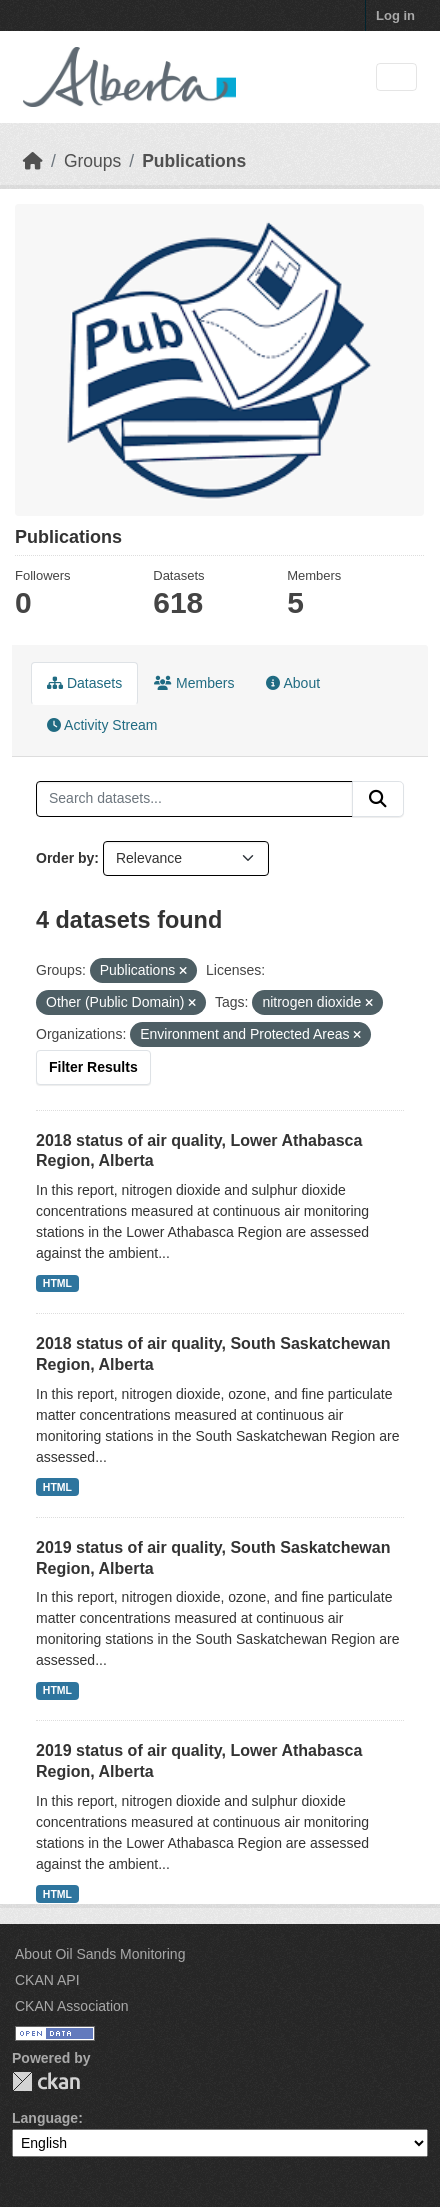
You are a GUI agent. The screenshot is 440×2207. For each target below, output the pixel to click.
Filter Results (93, 1067)
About (293, 683)
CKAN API (47, 1980)
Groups (92, 161)
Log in (395, 15)
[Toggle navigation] (396, 77)
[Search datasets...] (194, 799)
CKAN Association (72, 2006)
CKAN (46, 2081)
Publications (194, 161)
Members (194, 683)
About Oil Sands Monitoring (100, 1954)
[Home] (33, 161)
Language (45, 2118)
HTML (57, 1283)
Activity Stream (102, 725)
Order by (65, 858)
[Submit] (378, 799)
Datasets (84, 683)
